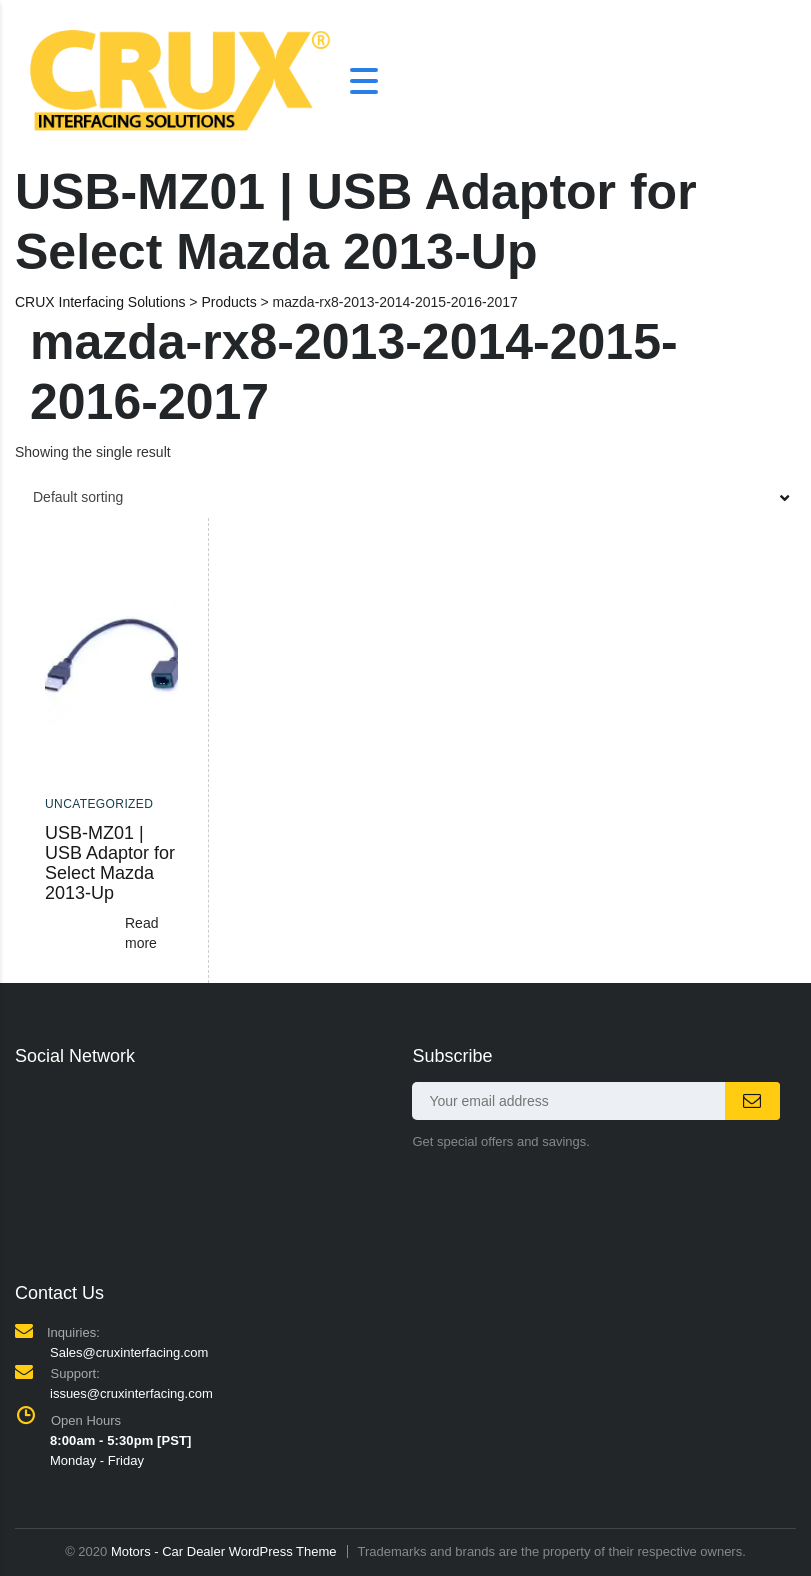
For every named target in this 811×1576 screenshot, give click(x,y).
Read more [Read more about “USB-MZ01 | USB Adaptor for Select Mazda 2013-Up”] (141, 933)
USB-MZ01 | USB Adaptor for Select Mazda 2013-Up (110, 863)
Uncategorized (99, 804)
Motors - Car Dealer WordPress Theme (224, 1551)
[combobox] (405, 497)
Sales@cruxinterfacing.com (129, 1352)
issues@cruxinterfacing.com (131, 1393)
